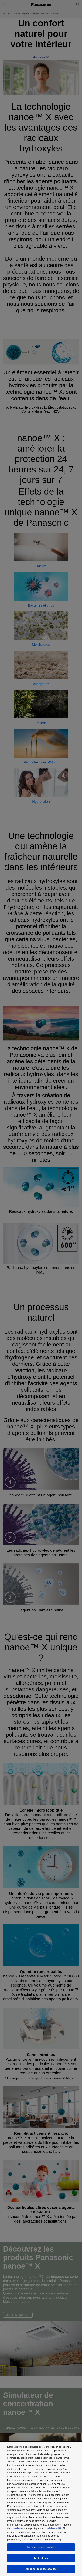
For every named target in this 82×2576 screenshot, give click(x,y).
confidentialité (53, 2528)
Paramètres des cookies (41, 2547)
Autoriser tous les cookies (41, 2568)
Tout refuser (41, 2558)
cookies (16, 2528)
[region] (41, 2508)
